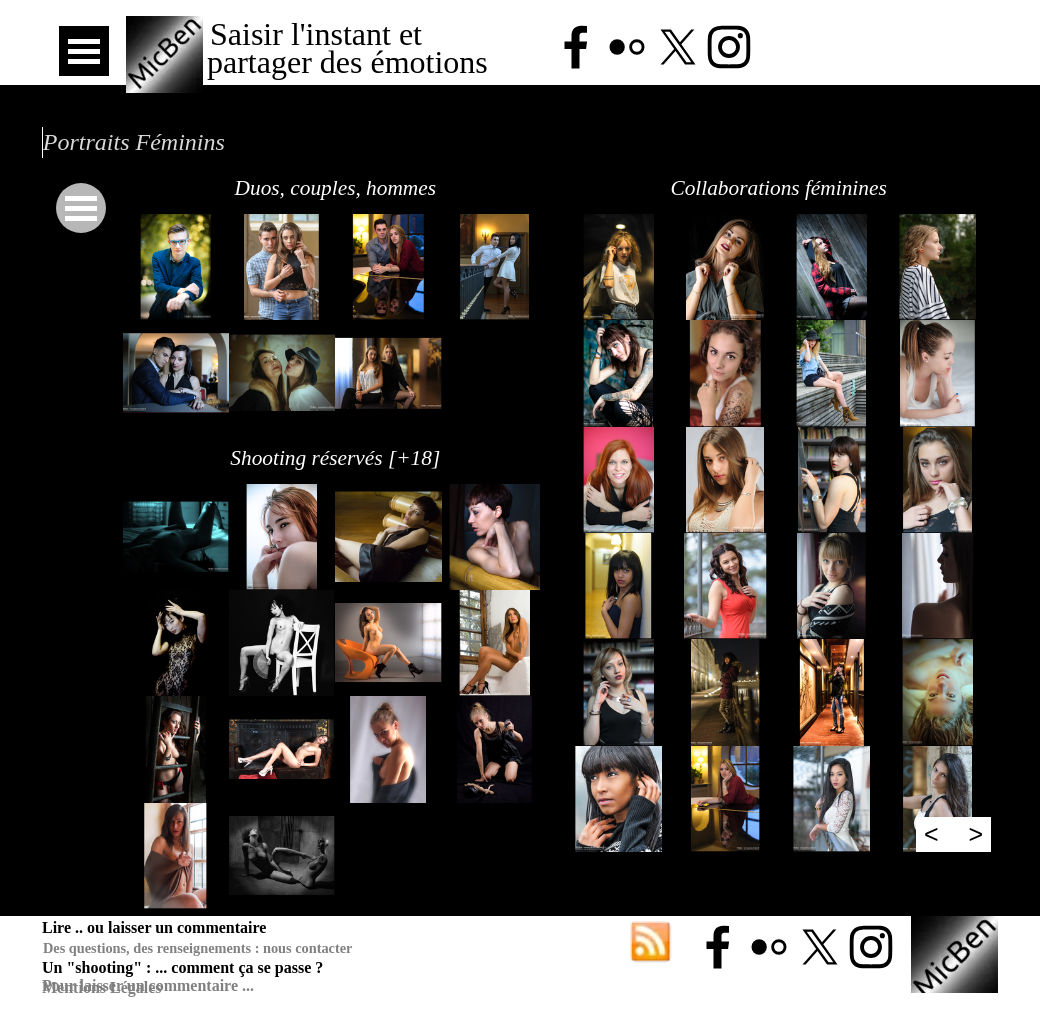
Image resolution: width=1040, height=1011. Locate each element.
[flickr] (627, 47)
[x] (678, 47)
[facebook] (576, 47)
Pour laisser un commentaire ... (148, 985)
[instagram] (729, 47)
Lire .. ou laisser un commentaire (154, 927)
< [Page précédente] (931, 834)
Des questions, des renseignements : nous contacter (197, 948)
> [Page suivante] (976, 834)
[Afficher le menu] (84, 51)
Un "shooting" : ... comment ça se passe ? (182, 967)
